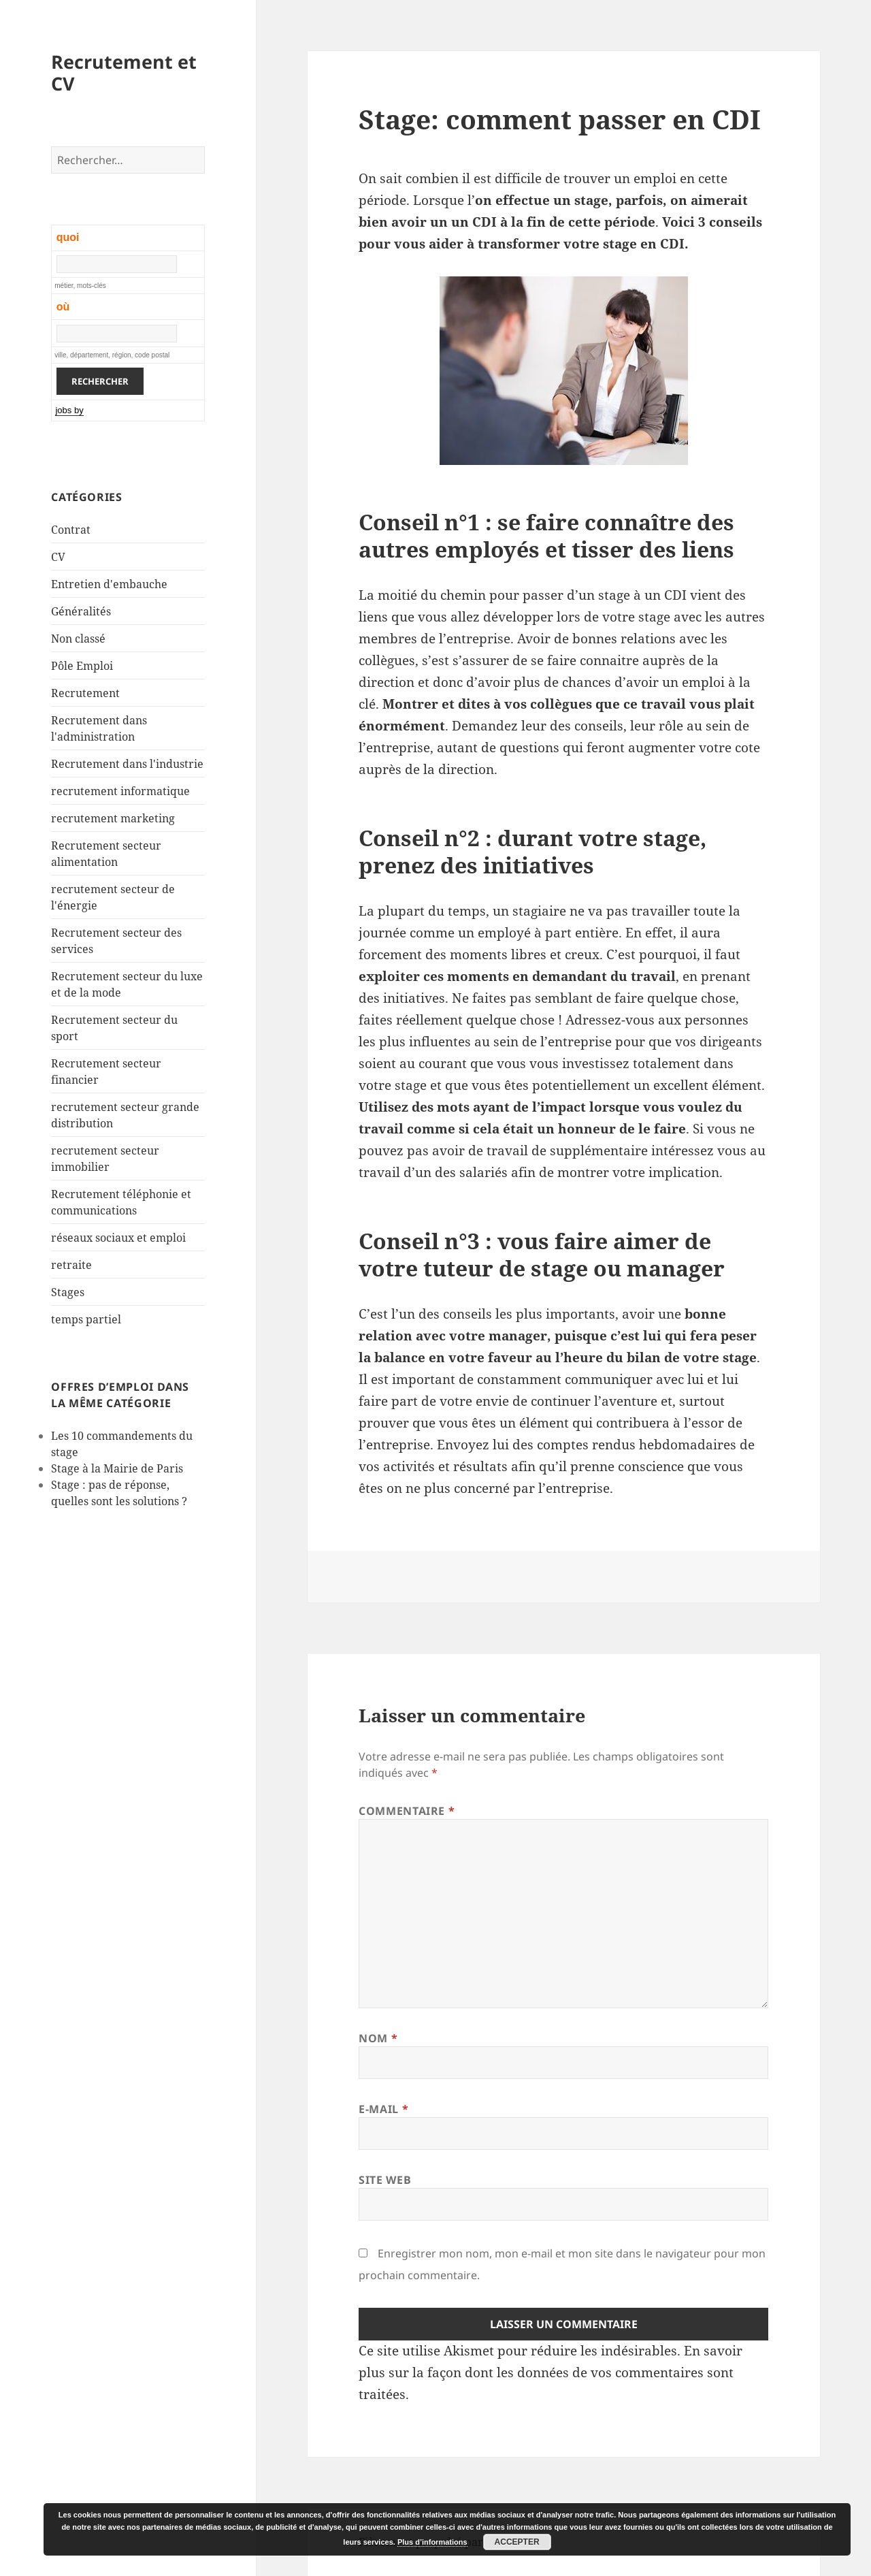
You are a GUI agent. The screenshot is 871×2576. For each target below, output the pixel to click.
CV (58, 556)
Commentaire (407, 1810)
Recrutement (85, 693)
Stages (67, 1292)
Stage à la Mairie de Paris (117, 1468)
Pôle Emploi (82, 665)
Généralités (81, 611)
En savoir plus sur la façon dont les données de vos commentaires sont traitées (550, 2372)
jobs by (69, 410)
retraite (71, 1264)
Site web (385, 2179)
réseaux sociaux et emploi (118, 1237)
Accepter (517, 2542)
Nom (378, 2038)
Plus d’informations (432, 2542)
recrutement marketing (113, 818)
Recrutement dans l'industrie (127, 763)
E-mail (383, 2109)
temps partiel (86, 1319)
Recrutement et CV (124, 72)
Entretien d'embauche (109, 584)
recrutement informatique (120, 791)
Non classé (78, 638)
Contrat (71, 529)
